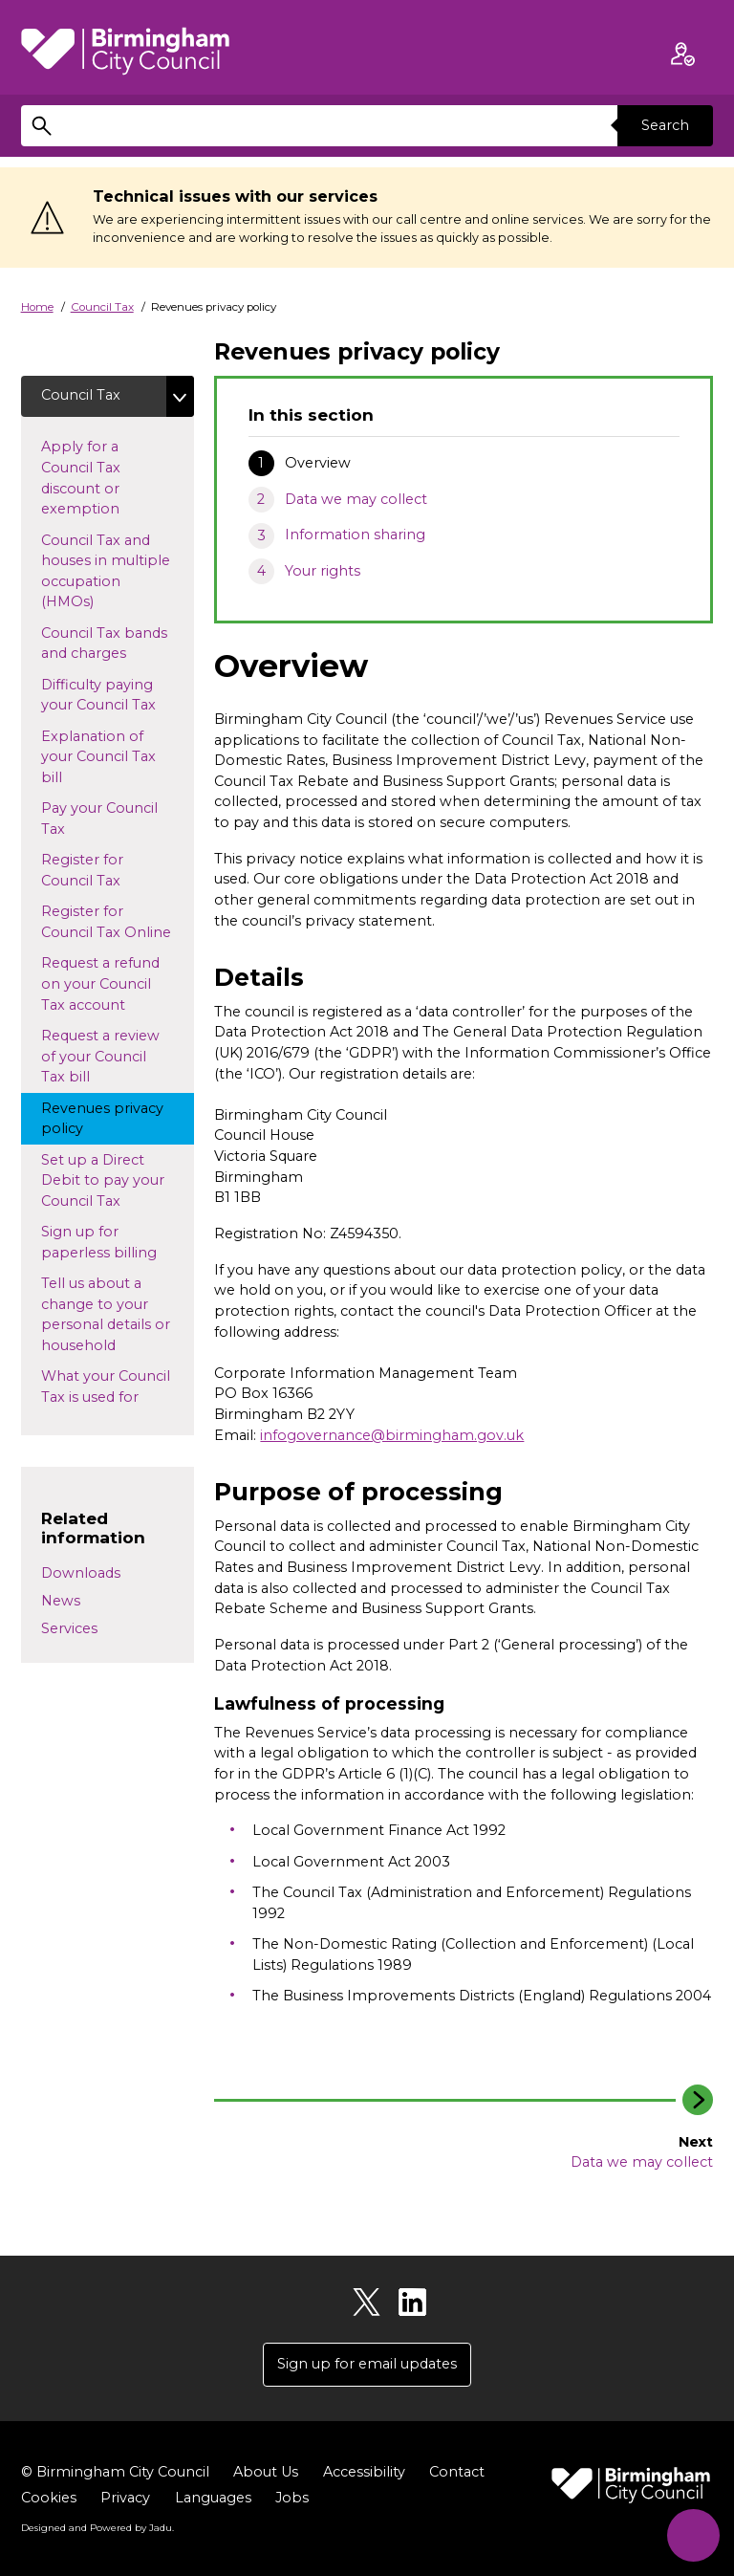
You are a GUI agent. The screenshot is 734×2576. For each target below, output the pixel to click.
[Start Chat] (693, 2535)
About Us (265, 2471)
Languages (213, 2497)
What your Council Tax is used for (107, 1386)
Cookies (48, 2497)
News (60, 1600)
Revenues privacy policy (102, 1119)
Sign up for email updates (367, 2363)
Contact (457, 2471)
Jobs (292, 2497)
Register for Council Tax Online (117, 922)
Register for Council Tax (98, 870)
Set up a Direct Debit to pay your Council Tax (111, 1180)
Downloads (80, 1573)
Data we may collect (356, 499)
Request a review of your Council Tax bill (100, 1056)
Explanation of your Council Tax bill (98, 757)
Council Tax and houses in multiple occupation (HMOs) (105, 571)
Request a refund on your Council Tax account (101, 983)
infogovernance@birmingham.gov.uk (392, 1435)
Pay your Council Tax (99, 818)
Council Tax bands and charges (104, 643)
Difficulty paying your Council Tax (116, 695)
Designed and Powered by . (97, 2527)
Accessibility (364, 2471)
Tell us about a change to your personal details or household (109, 1314)
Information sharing (355, 534)
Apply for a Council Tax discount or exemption (111, 477)
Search (665, 125)
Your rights (322, 570)
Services (69, 1628)
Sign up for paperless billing (117, 1242)
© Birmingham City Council (115, 2471)
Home (37, 307)
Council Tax (102, 307)
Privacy (125, 2497)
